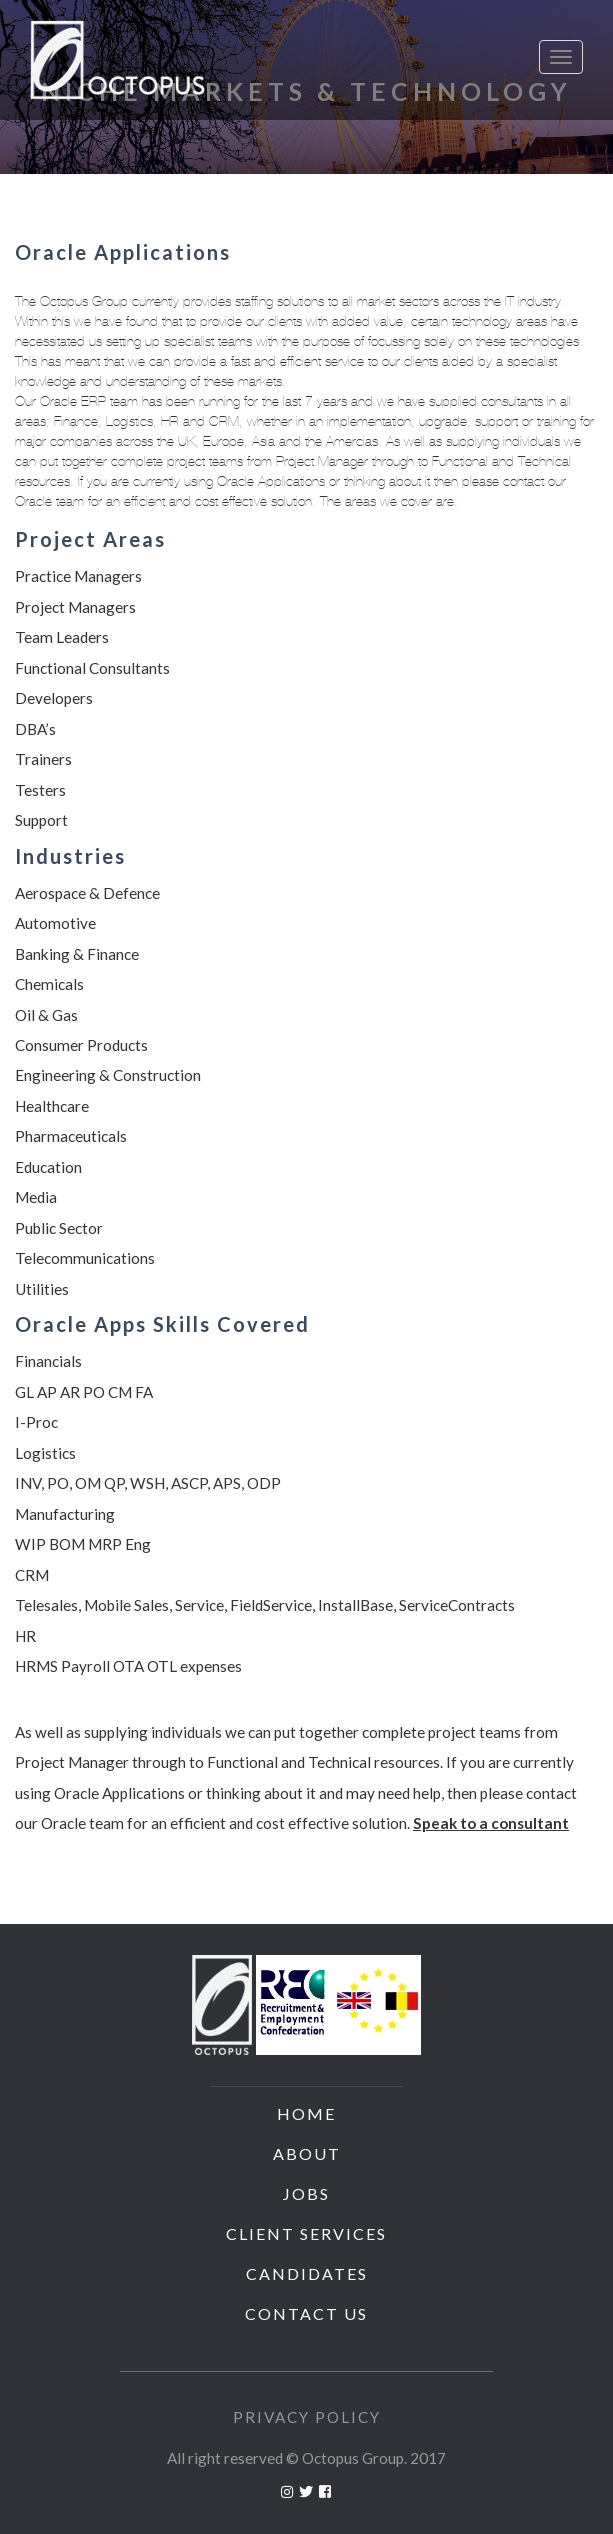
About (307, 2153)
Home (306, 2113)
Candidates (307, 2273)
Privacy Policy (307, 2417)
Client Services (306, 2233)
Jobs (306, 2193)
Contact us (306, 2313)
